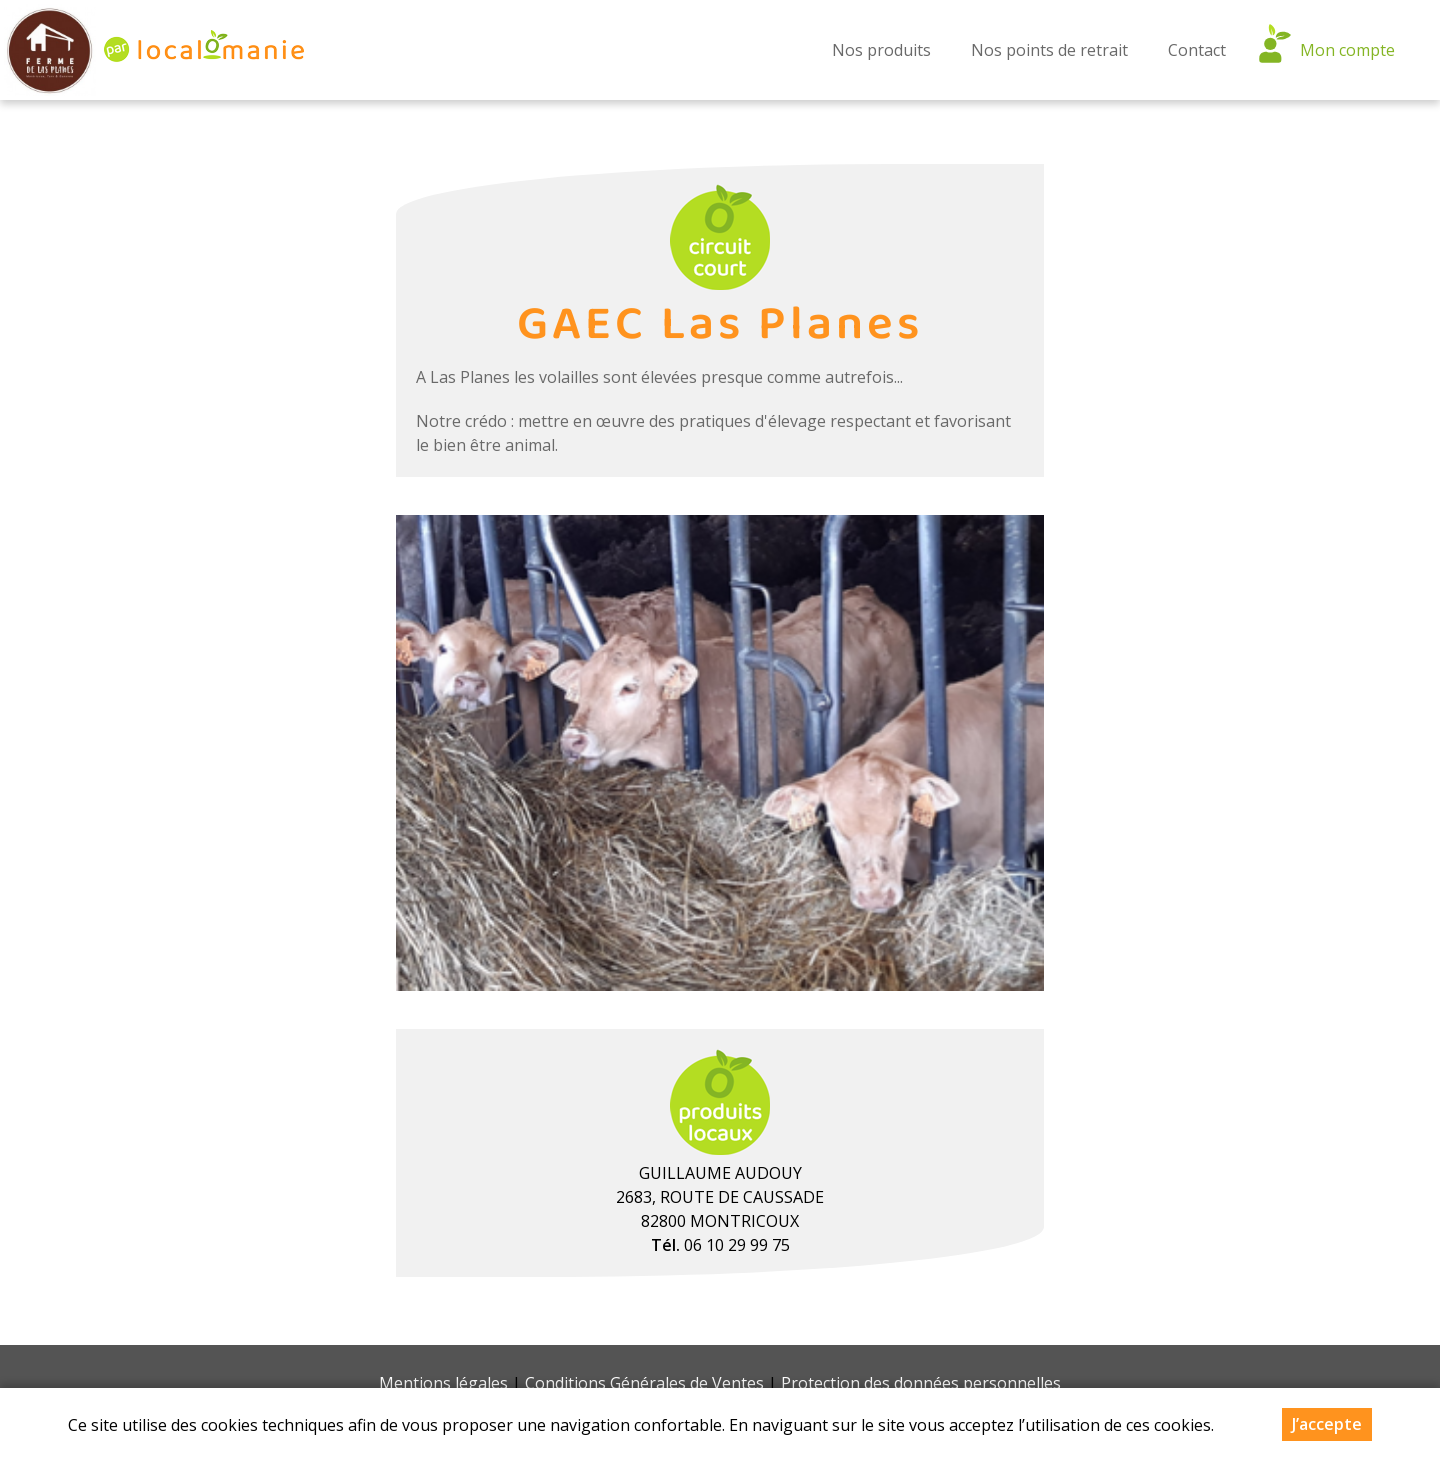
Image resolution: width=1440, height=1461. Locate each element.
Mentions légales (443, 1383)
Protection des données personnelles (921, 1383)
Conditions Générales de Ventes (644, 1383)
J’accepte (1327, 1424)
